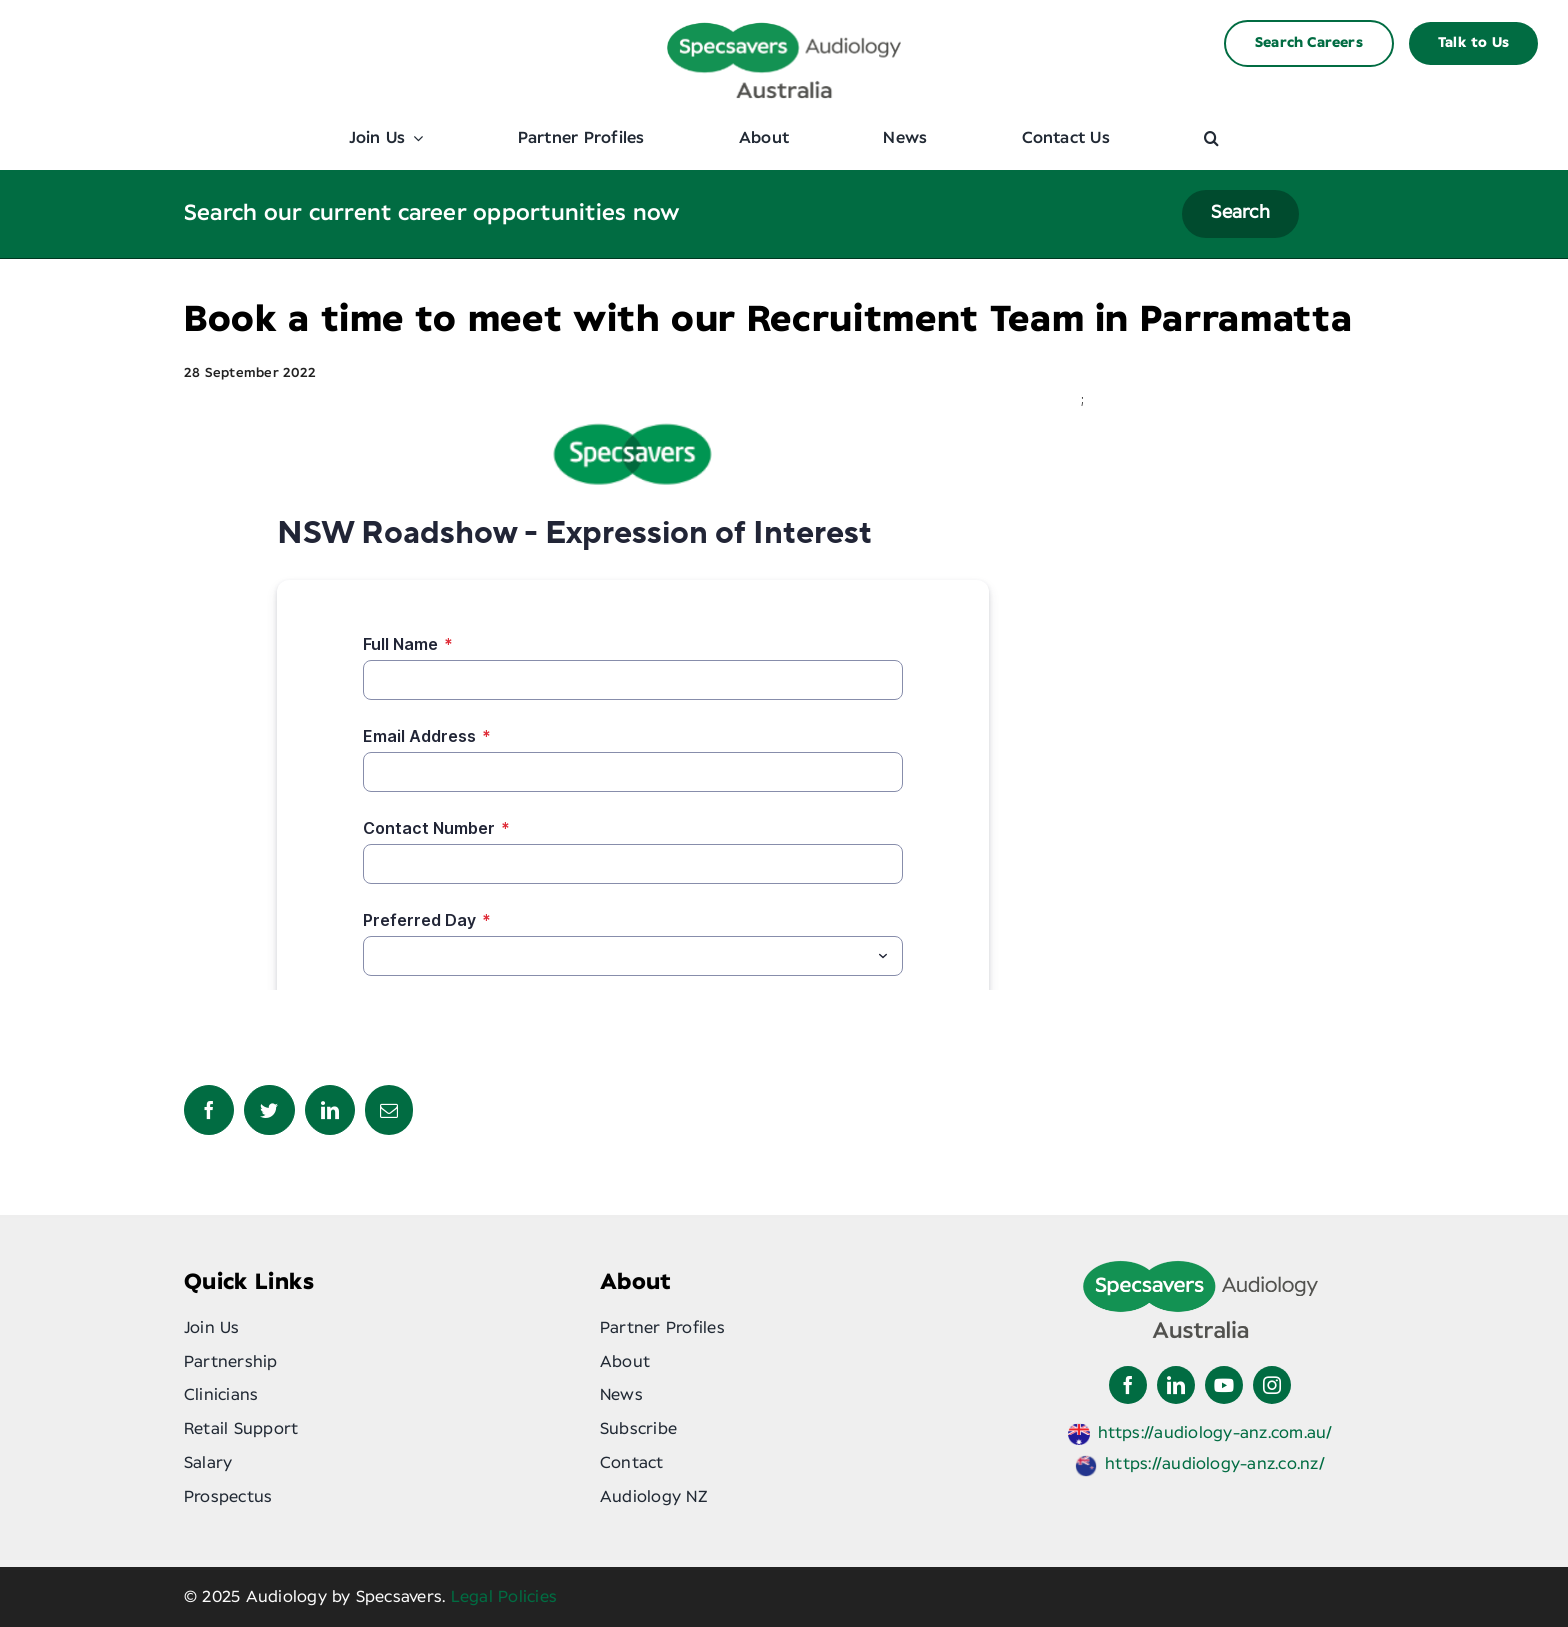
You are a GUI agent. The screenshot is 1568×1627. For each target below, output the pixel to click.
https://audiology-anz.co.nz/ (1215, 1464)
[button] (1211, 138)
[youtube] (1224, 1385)
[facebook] (1128, 1385)
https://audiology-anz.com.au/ (1215, 1433)
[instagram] (1272, 1385)
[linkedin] (1176, 1385)
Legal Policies (504, 1597)
